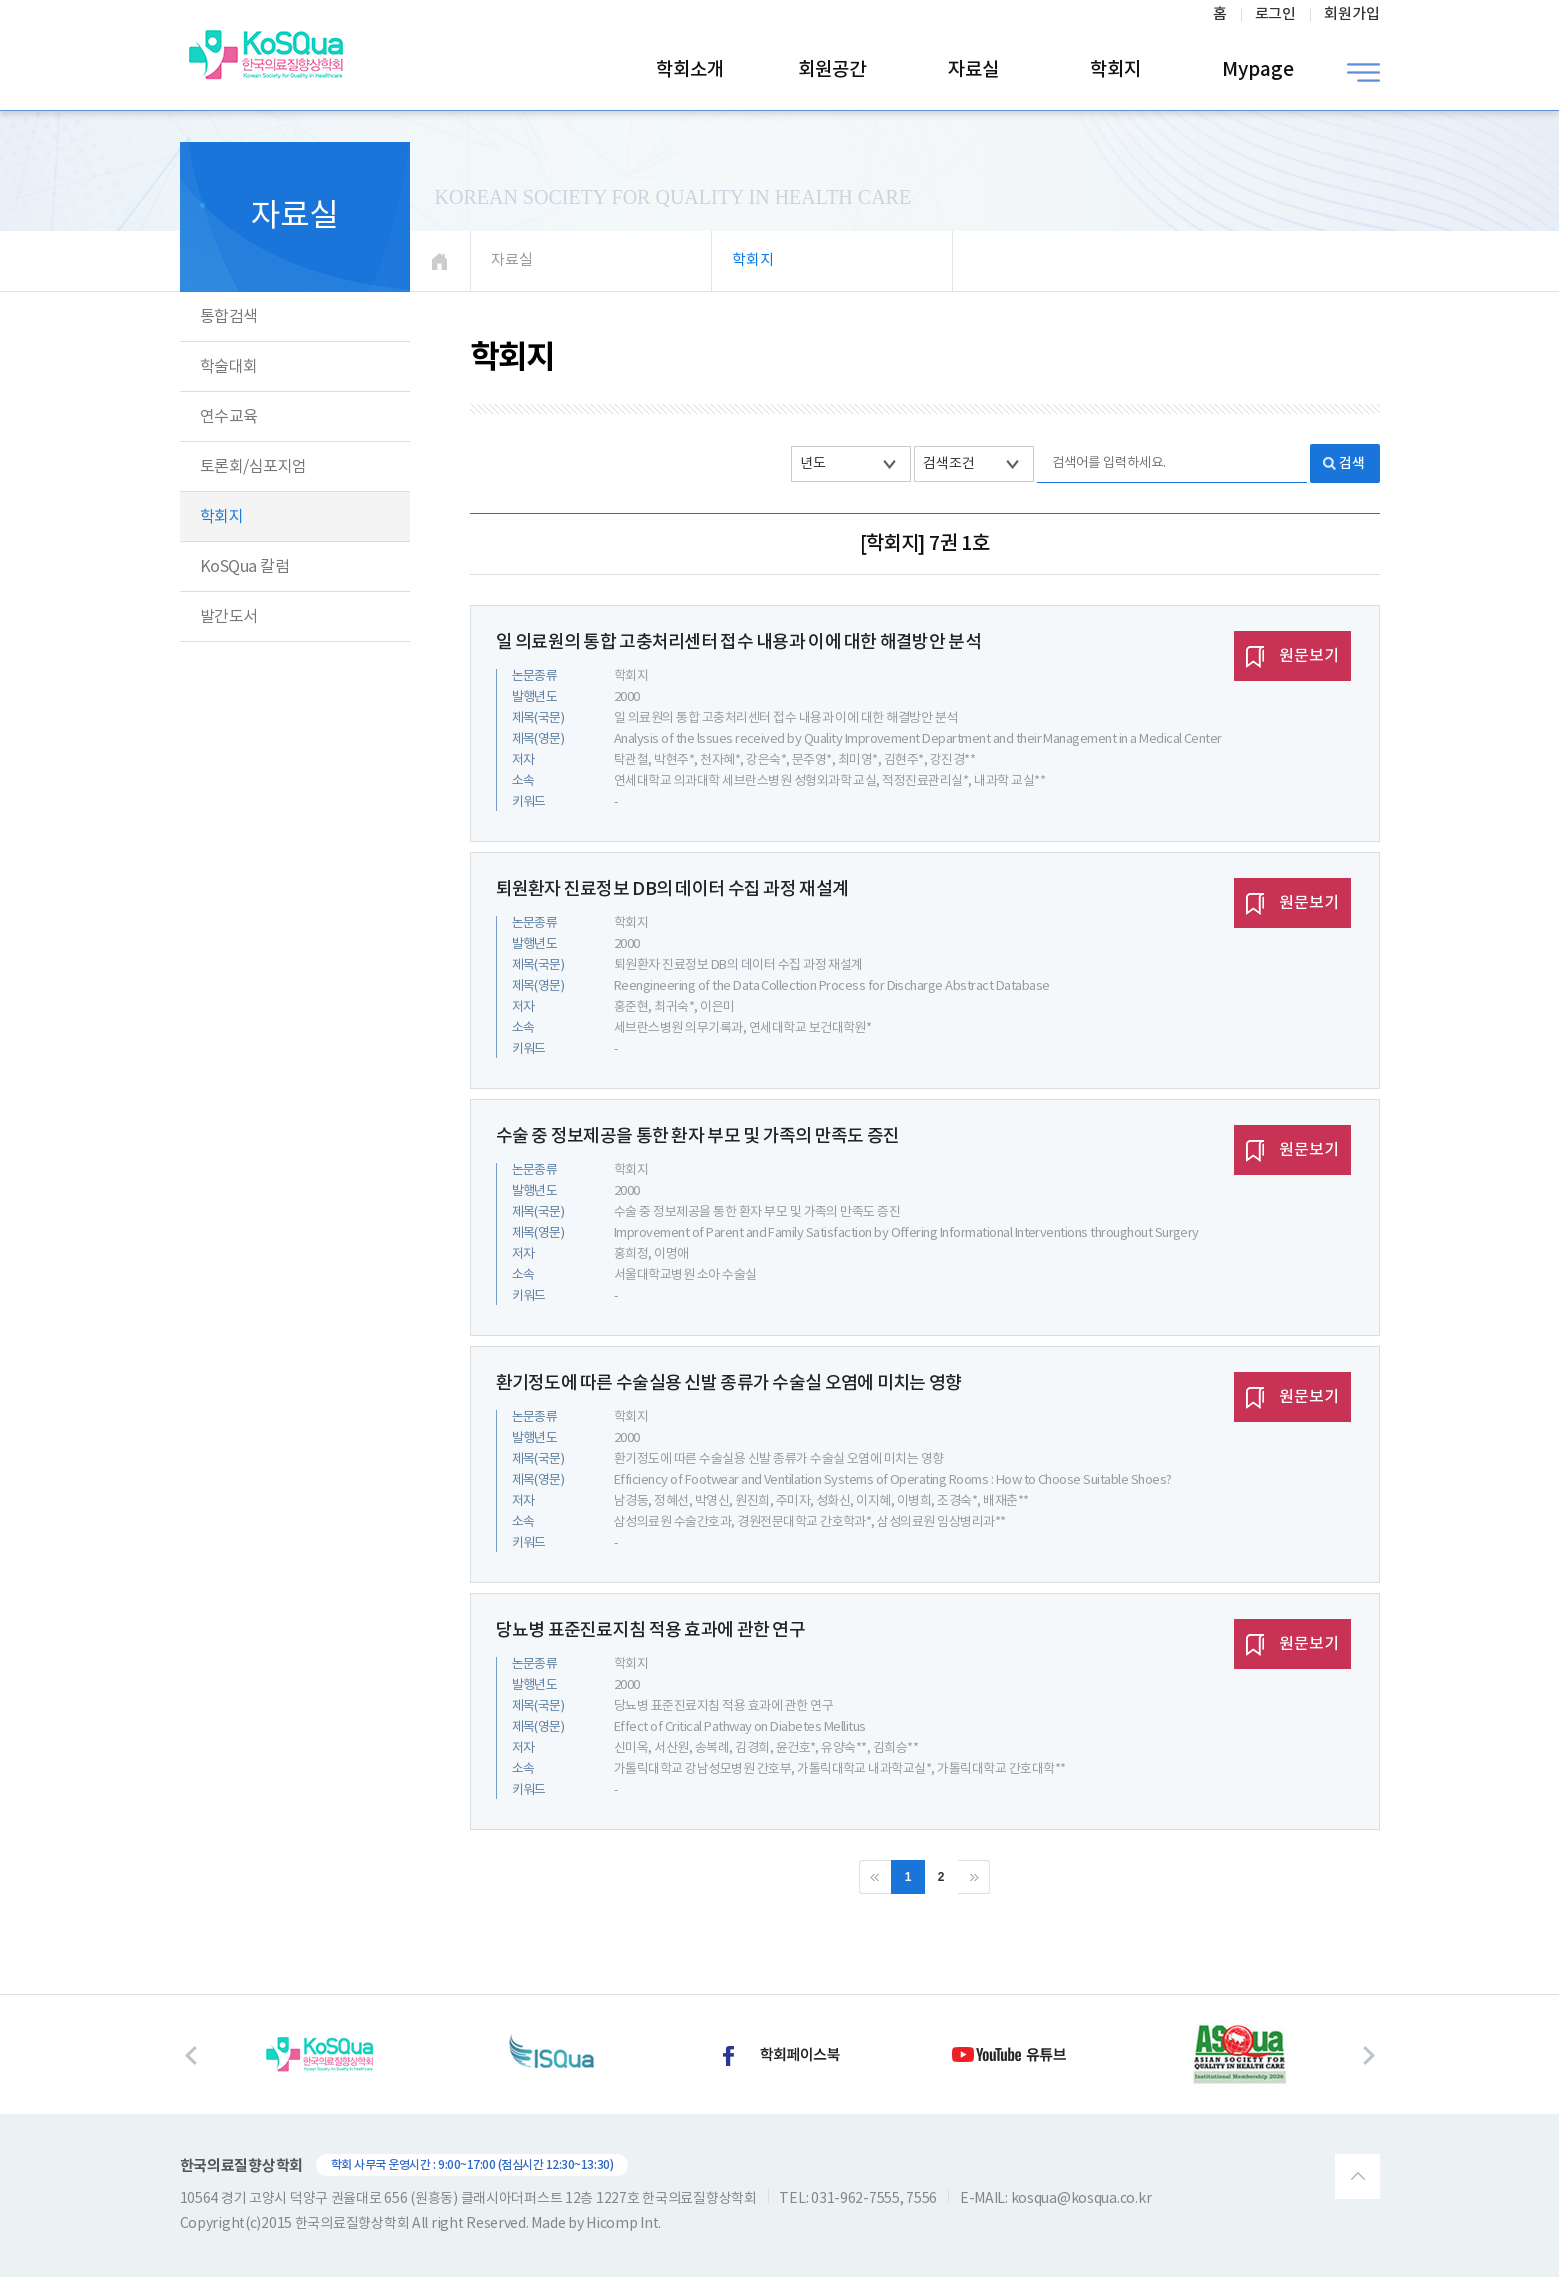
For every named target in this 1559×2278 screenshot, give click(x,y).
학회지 (1115, 70)
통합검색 (229, 317)
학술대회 (229, 367)
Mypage (1258, 70)
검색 (1352, 464)
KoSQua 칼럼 (245, 567)
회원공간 (832, 70)
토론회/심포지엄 (253, 467)
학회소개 (690, 70)
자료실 (973, 70)
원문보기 (1292, 658)
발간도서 (229, 617)
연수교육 (229, 417)
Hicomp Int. (623, 2225)
